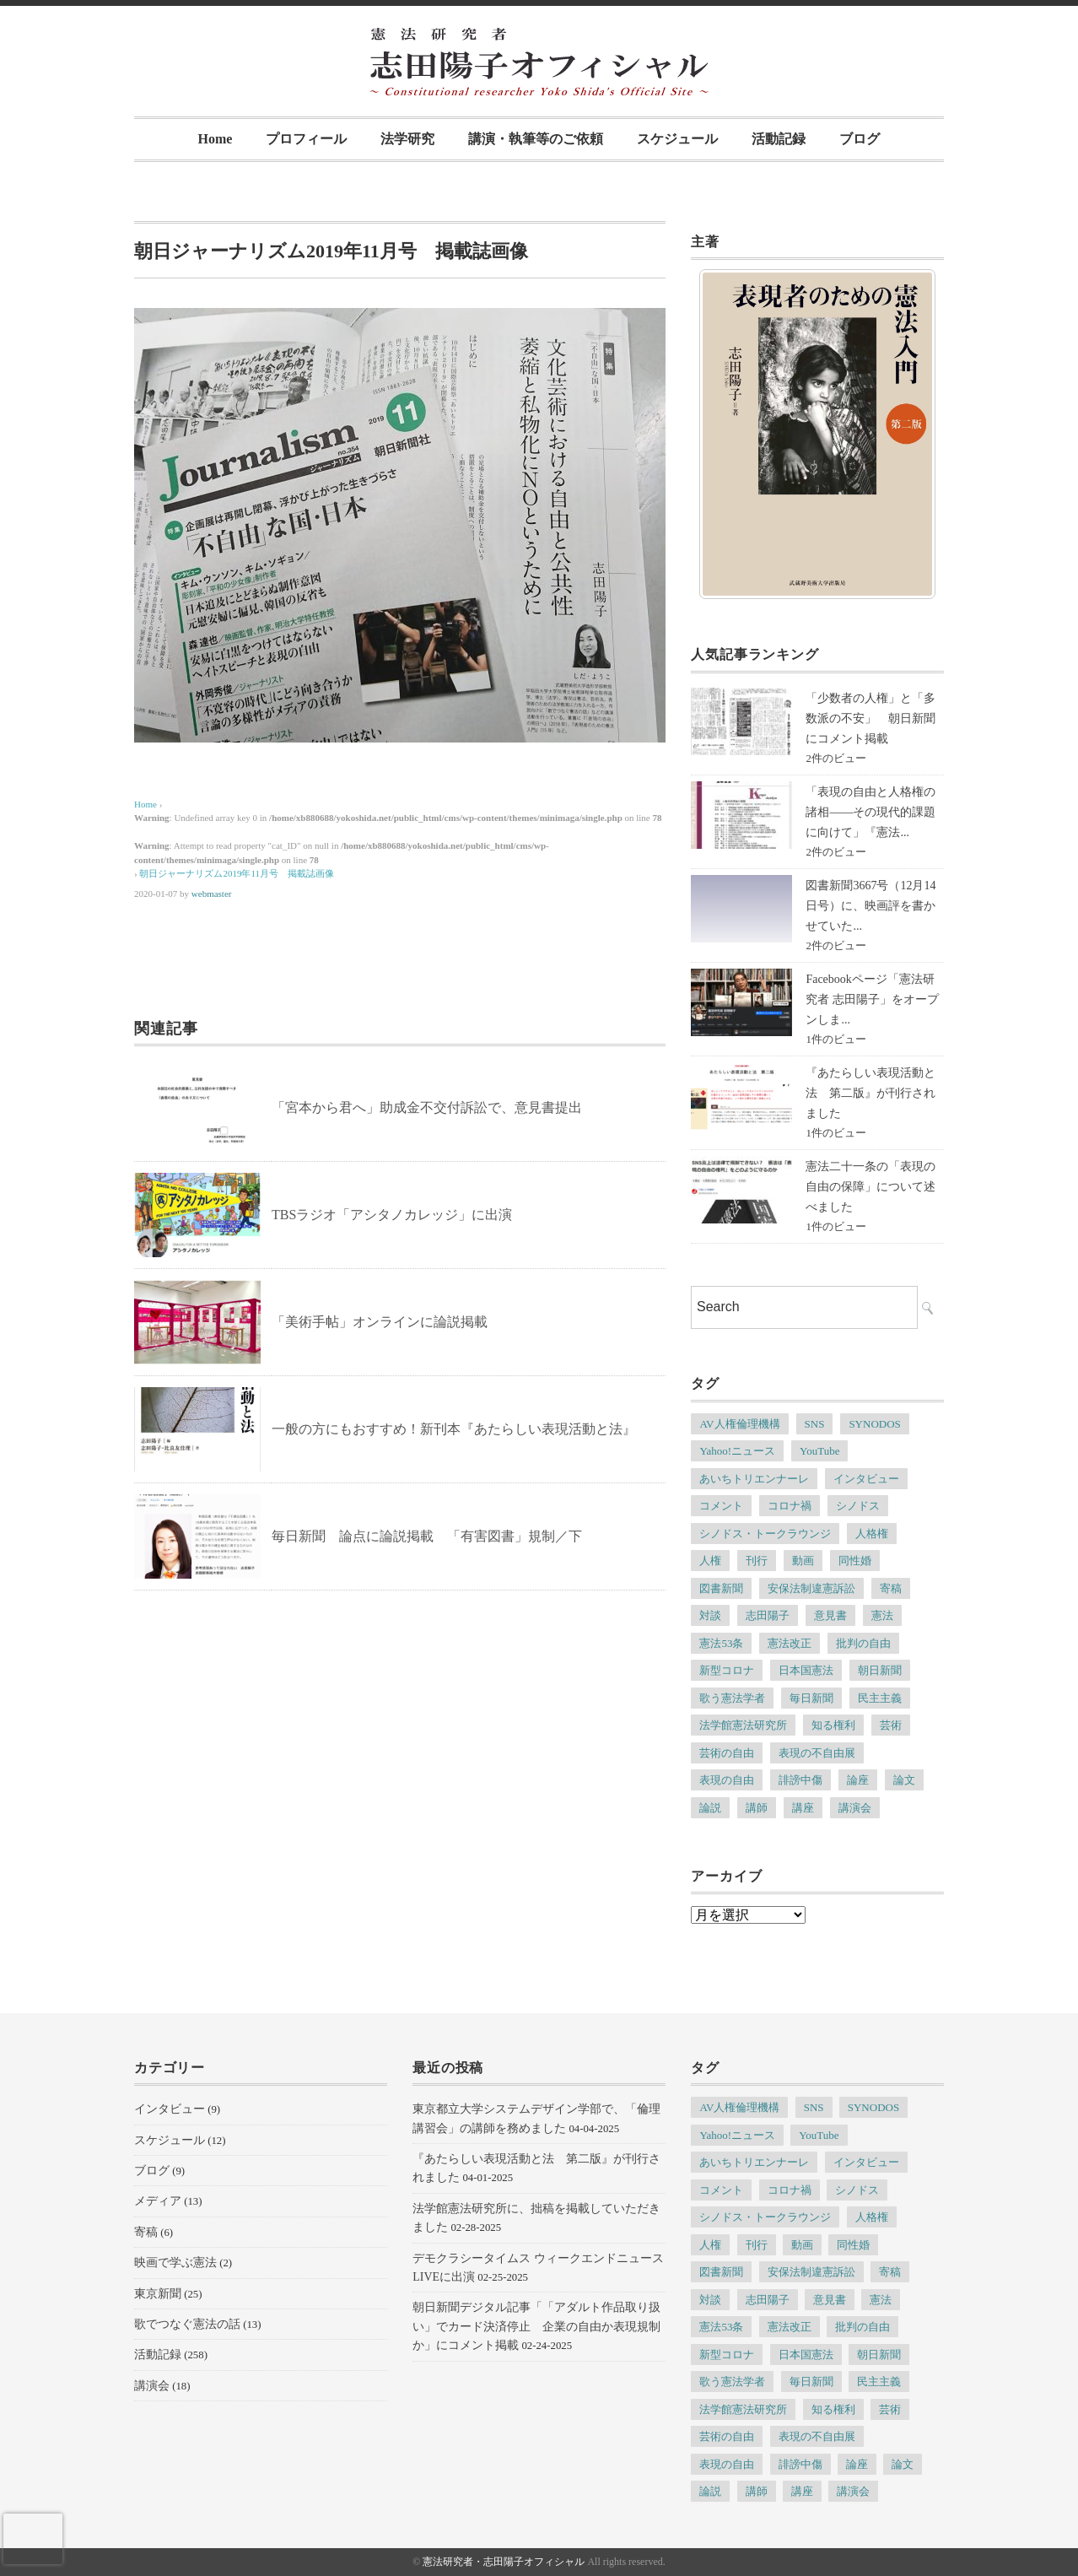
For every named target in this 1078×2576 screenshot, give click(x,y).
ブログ (859, 139)
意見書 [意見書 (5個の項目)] (830, 1615)
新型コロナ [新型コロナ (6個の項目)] (726, 1670)
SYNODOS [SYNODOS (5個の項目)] (874, 1424)
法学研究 (407, 139)
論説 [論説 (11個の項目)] (710, 1807)
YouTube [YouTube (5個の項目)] (819, 1451)
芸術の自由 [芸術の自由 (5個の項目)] (726, 1753)
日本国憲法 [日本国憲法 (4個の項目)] (806, 1670)
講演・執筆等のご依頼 (535, 139)
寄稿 (146, 2232)
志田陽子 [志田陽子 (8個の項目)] (768, 1615)
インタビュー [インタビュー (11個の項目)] (866, 1478)
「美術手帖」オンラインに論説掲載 (380, 1322)
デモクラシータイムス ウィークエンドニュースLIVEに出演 (538, 2267)
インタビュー (169, 2109)
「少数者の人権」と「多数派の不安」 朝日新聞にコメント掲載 (870, 718)
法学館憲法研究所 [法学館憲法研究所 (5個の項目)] (743, 1725)
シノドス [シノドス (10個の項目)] (858, 1505)
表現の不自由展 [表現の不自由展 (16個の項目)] (817, 1753)
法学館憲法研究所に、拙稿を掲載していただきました (536, 2217)
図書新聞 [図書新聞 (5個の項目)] (721, 1588)
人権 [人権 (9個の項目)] (710, 1560)
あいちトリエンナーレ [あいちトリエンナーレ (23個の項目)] (754, 1478)
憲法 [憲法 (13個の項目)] (882, 1615)
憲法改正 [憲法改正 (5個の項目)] (789, 1643)
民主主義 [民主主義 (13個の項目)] (880, 1698)
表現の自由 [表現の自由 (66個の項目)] (726, 1780)
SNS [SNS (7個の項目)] (815, 1424)
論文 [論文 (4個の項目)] (904, 1780)
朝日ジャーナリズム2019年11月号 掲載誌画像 (236, 873)
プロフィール (306, 139)
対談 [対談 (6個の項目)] (710, 1615)
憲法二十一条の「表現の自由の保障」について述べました (870, 1186)
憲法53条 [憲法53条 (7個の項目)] (721, 1643)
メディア (157, 2201)
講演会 (152, 2385)
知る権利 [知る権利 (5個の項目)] (833, 1725)
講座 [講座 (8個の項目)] (803, 1807)
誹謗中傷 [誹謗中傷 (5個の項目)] (800, 1780)
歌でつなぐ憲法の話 (187, 2324)
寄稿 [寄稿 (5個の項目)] (891, 1588)
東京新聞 (157, 2293)
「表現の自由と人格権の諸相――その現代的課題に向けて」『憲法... (870, 812)
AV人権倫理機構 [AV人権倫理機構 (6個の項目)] (739, 1424)
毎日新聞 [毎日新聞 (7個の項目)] (811, 1698)
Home (215, 139)
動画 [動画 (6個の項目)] (803, 1560)
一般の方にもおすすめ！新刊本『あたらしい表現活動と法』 (454, 1429)
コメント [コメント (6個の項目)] (721, 1505)
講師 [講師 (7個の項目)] (757, 1807)
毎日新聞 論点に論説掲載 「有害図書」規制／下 (427, 1536)
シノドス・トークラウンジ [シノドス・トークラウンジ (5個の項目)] (765, 1533)
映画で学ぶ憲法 (175, 2262)
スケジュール (677, 139)
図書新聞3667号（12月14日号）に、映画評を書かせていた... (870, 905)
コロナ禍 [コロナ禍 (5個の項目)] (789, 1505)
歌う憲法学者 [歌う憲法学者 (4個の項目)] (732, 1698)
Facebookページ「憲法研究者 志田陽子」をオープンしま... (872, 999)
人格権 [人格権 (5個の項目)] (871, 1533)
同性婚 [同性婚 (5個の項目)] (854, 1560)
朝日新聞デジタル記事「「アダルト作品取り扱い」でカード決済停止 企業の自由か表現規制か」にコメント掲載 (536, 2326)
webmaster (211, 893)
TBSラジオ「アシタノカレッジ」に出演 (392, 1214)
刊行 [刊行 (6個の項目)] (757, 1560)
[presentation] (32, 2539)
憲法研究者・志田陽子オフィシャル (504, 2562)
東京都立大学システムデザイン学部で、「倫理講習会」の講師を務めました (536, 2118)
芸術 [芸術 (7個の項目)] (891, 1725)
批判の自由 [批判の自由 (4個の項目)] (863, 1643)
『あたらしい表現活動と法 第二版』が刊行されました (870, 1093)
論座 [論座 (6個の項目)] (858, 1780)
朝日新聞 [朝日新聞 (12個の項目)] (880, 1670)
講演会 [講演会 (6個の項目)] (854, 1807)
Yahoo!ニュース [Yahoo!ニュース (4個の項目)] (737, 1451)
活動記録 (779, 139)
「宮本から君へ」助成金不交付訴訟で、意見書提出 (427, 1107)
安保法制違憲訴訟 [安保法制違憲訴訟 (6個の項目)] (811, 1588)
